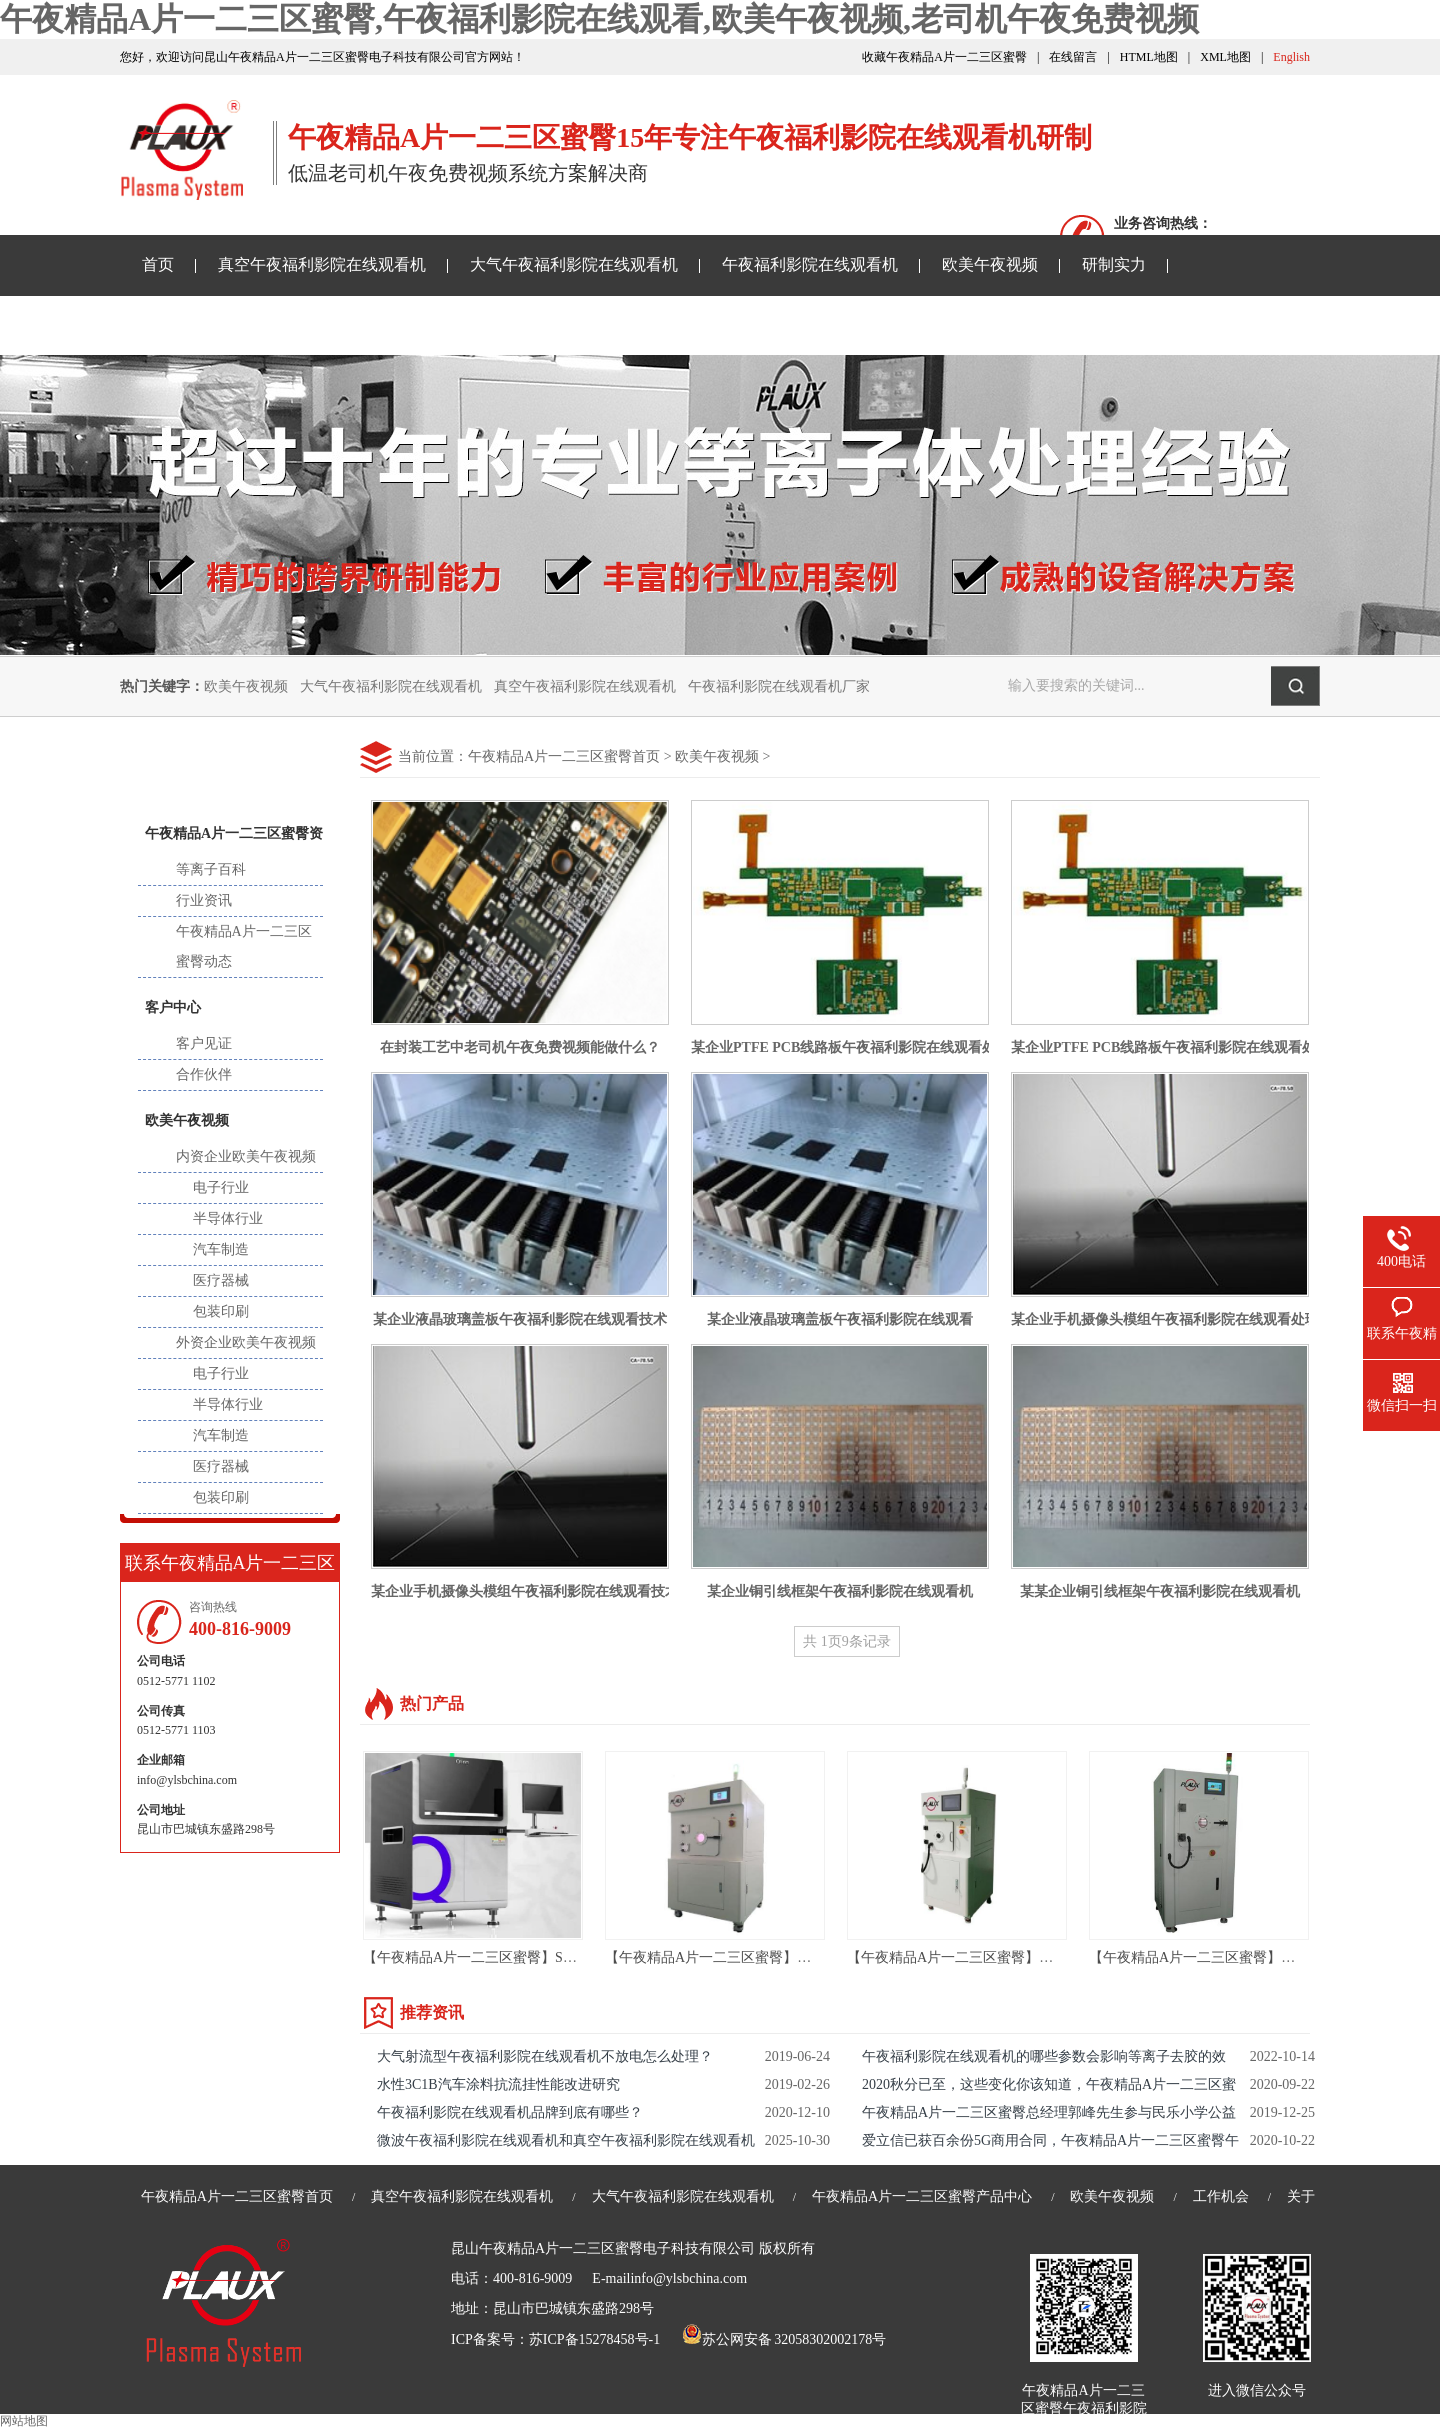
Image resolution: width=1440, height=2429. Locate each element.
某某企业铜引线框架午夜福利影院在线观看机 (1160, 1591)
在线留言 (1073, 57)
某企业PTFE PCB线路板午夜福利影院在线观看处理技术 (864, 1047)
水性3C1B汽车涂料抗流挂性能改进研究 (498, 2084)
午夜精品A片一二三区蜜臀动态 (244, 946)
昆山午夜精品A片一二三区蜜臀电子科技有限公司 (603, 2248)
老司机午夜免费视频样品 (494, 324)
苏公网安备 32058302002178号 (784, 2339)
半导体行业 (228, 1218)
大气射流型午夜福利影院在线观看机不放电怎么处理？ (545, 2056)
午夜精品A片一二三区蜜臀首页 (564, 756)
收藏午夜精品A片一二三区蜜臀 (944, 57)
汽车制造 (221, 1249)
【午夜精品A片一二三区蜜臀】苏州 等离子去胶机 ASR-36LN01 (800, 1957)
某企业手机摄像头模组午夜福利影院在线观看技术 (525, 1591)
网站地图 (24, 2421)
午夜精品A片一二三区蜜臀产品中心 (922, 2196)
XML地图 (1225, 57)
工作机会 (1221, 2196)
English (1291, 57)
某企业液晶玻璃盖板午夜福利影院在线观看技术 (520, 1319)
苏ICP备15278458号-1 (594, 2339)
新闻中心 (230, 769)
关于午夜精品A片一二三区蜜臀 (736, 324)
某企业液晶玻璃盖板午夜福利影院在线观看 (840, 1319)
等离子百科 (211, 869)
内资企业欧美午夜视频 (246, 1156)
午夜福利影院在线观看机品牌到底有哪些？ (510, 2112)
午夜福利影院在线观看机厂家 (779, 686)
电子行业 (221, 1187)
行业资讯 (204, 900)
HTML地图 (1149, 57)
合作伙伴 (204, 1074)
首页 (158, 264)
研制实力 (1114, 264)
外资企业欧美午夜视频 (246, 1342)
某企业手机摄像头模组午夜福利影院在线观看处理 (1165, 1319)
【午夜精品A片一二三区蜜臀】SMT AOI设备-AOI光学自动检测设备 (572, 1957)
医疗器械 (221, 1280)
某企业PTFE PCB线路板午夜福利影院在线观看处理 (1170, 1047)
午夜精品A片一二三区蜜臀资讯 (252, 324)
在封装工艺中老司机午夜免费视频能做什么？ (520, 1047)
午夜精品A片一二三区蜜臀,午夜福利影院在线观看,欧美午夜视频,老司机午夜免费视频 (599, 19)
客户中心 (173, 1007)
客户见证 (204, 1043)
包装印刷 (221, 1311)
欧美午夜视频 (990, 264)
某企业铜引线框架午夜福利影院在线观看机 (840, 1591)
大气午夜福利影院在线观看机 (574, 264)
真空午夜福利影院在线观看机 (322, 264)
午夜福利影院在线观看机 (810, 264)
